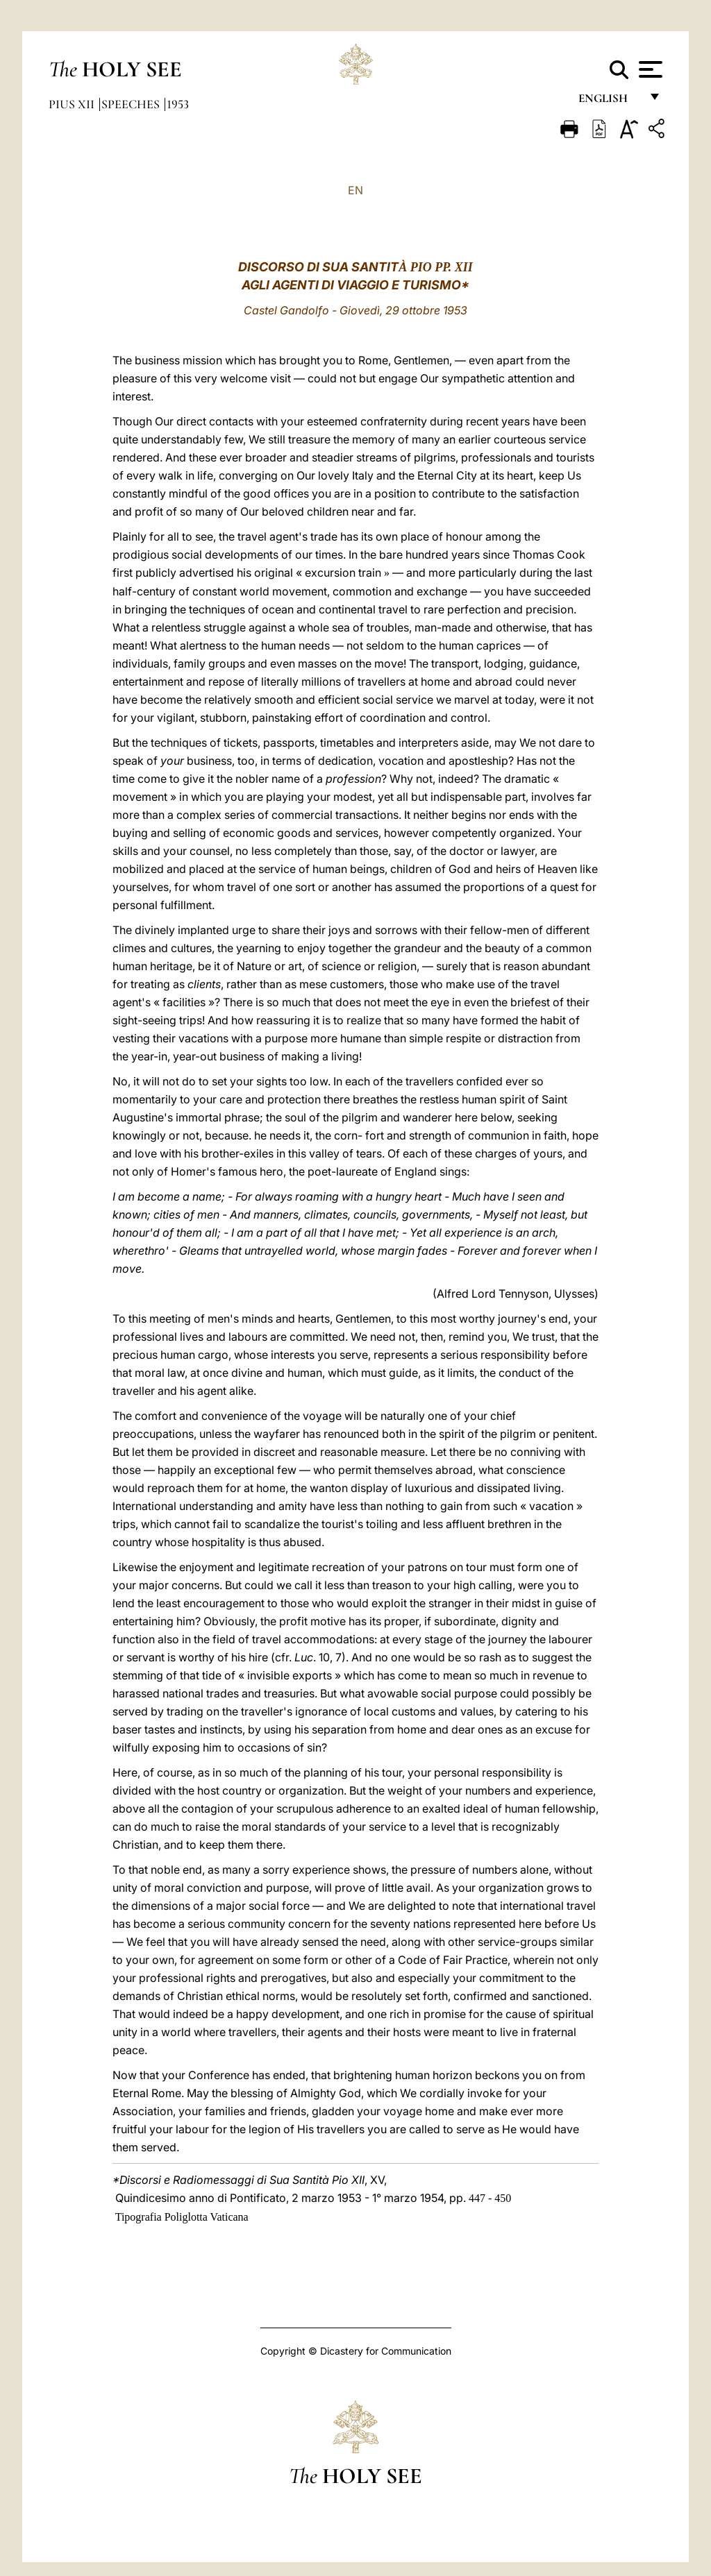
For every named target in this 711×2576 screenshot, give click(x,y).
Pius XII (73, 104)
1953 (178, 104)
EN (355, 190)
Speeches (131, 104)
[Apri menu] (648, 69)
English (609, 102)
